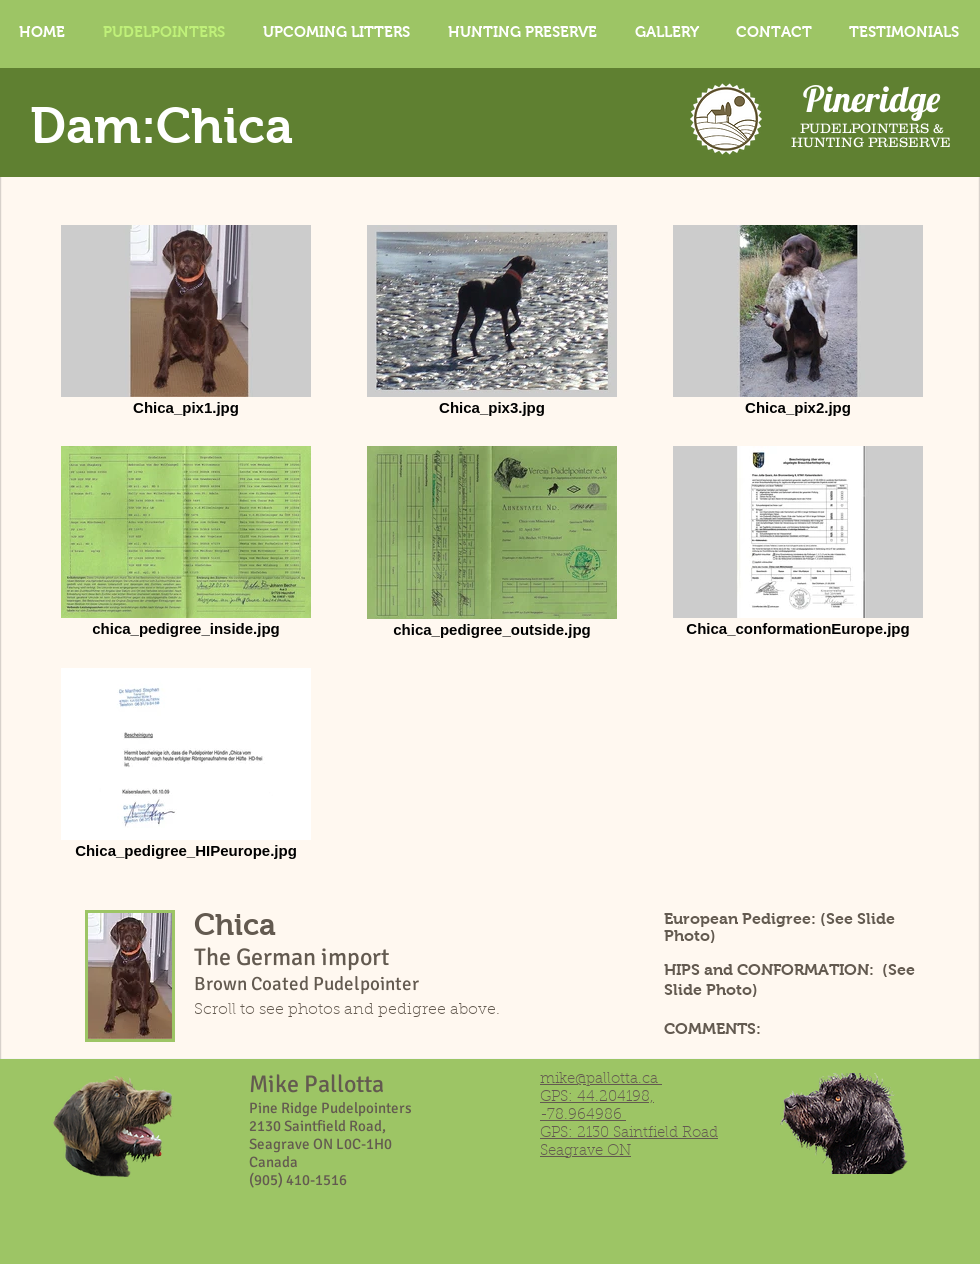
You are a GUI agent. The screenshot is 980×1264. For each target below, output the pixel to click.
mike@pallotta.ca (599, 1079)
